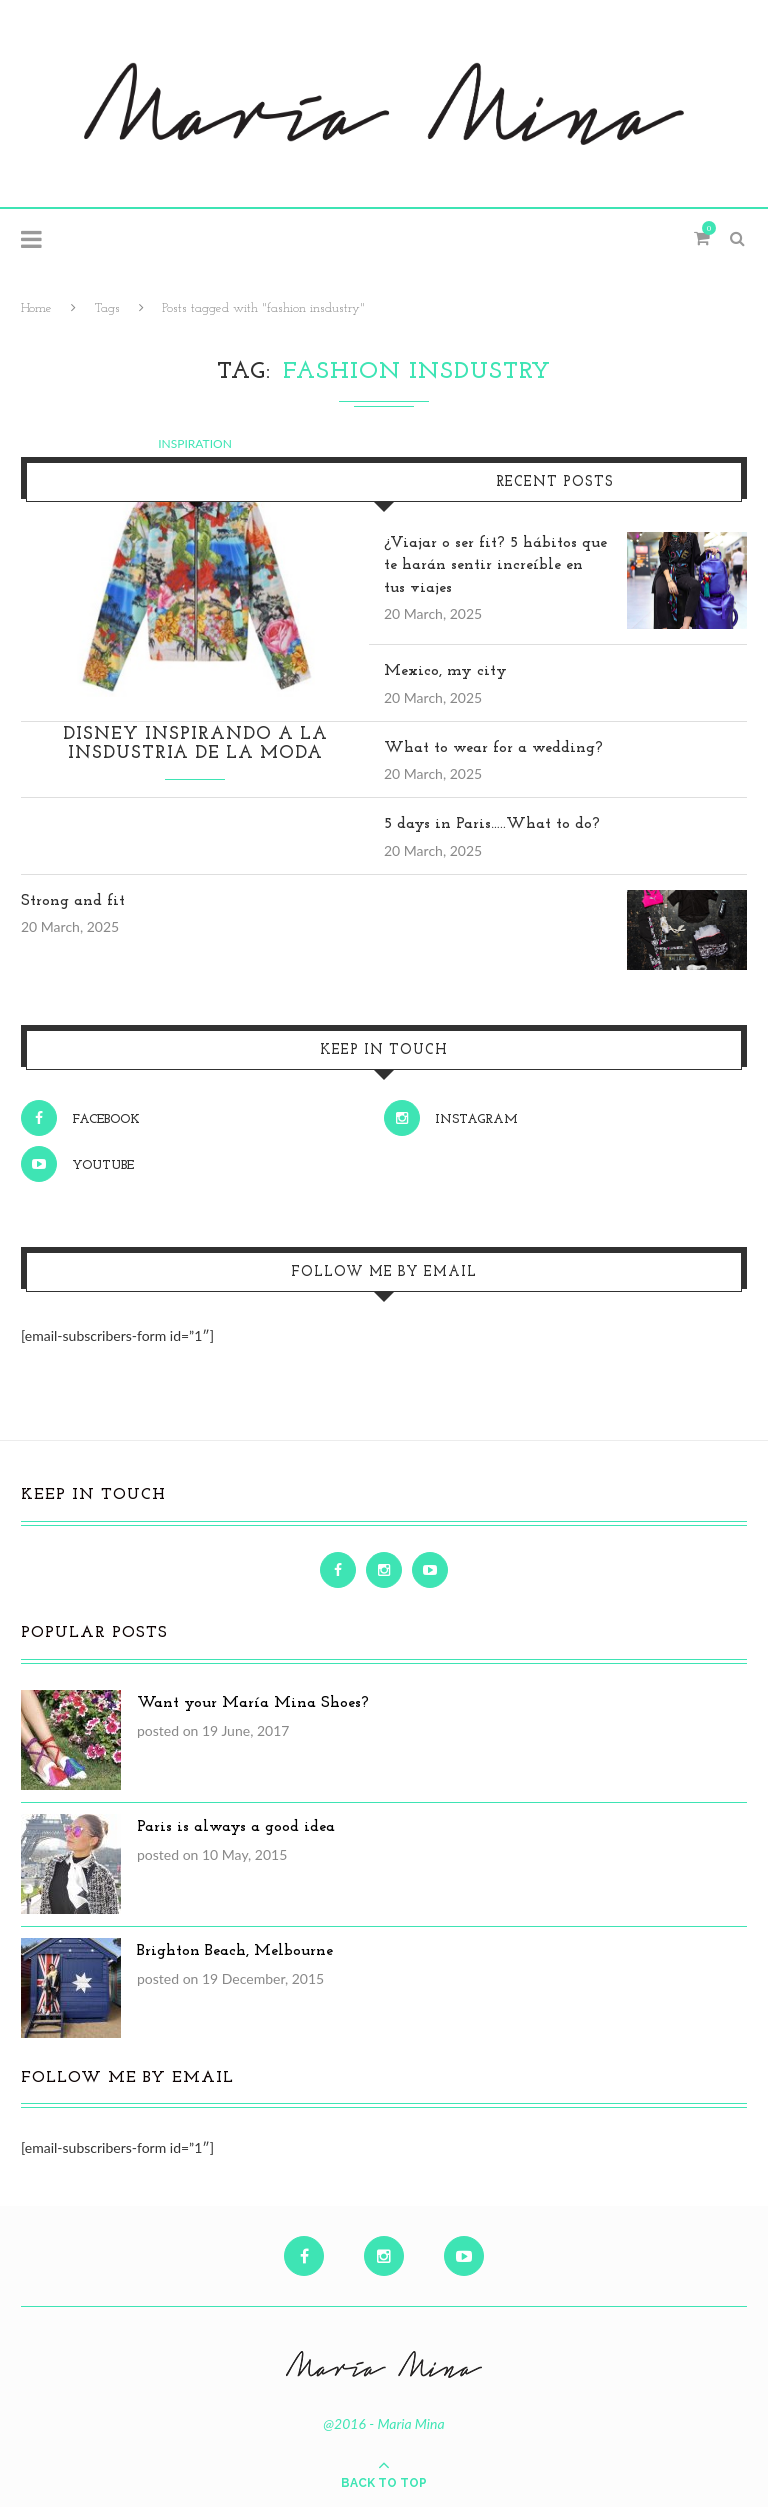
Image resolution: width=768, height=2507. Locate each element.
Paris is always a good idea (236, 1827)
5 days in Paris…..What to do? (492, 824)
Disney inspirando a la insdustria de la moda (195, 744)
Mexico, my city (445, 671)
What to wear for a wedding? (493, 748)
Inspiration (195, 444)
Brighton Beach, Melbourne (235, 1951)
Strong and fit (73, 901)
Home (36, 308)
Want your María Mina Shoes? (253, 1703)
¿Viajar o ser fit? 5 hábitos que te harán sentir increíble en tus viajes (495, 565)
